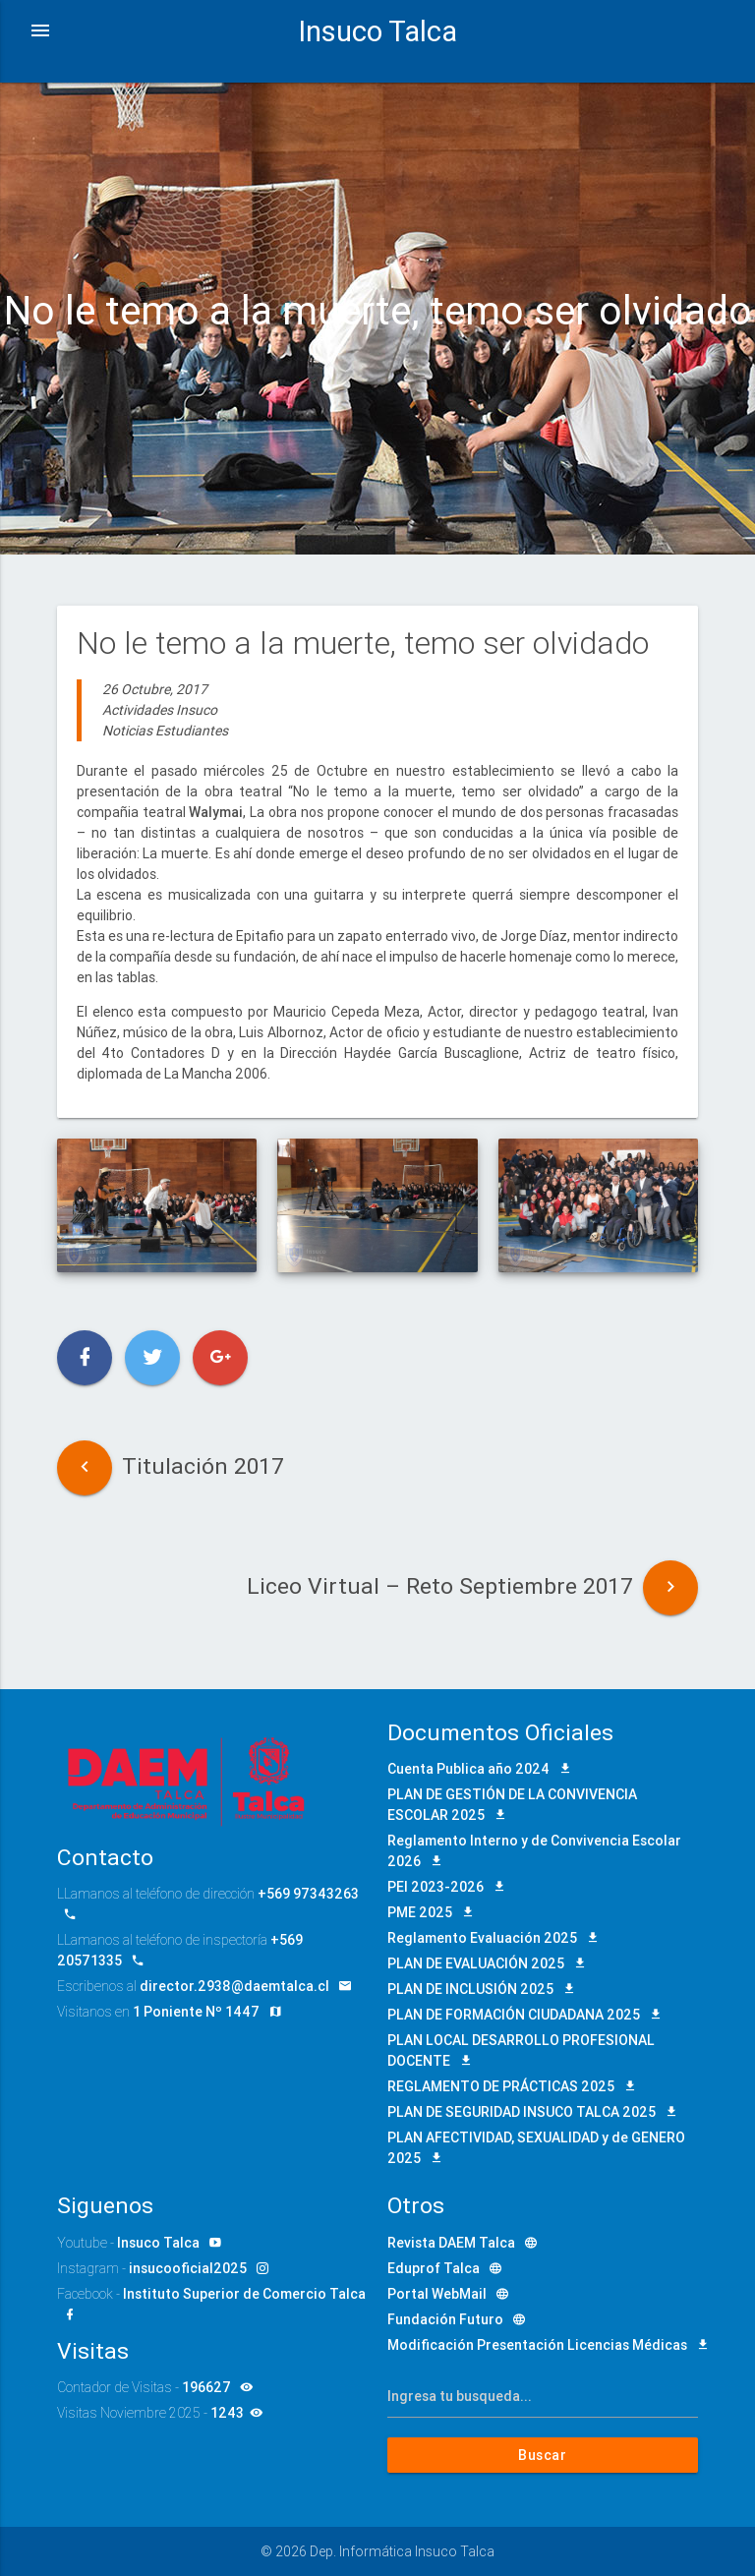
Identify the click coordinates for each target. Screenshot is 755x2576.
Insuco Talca (377, 31)
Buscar (543, 2455)
